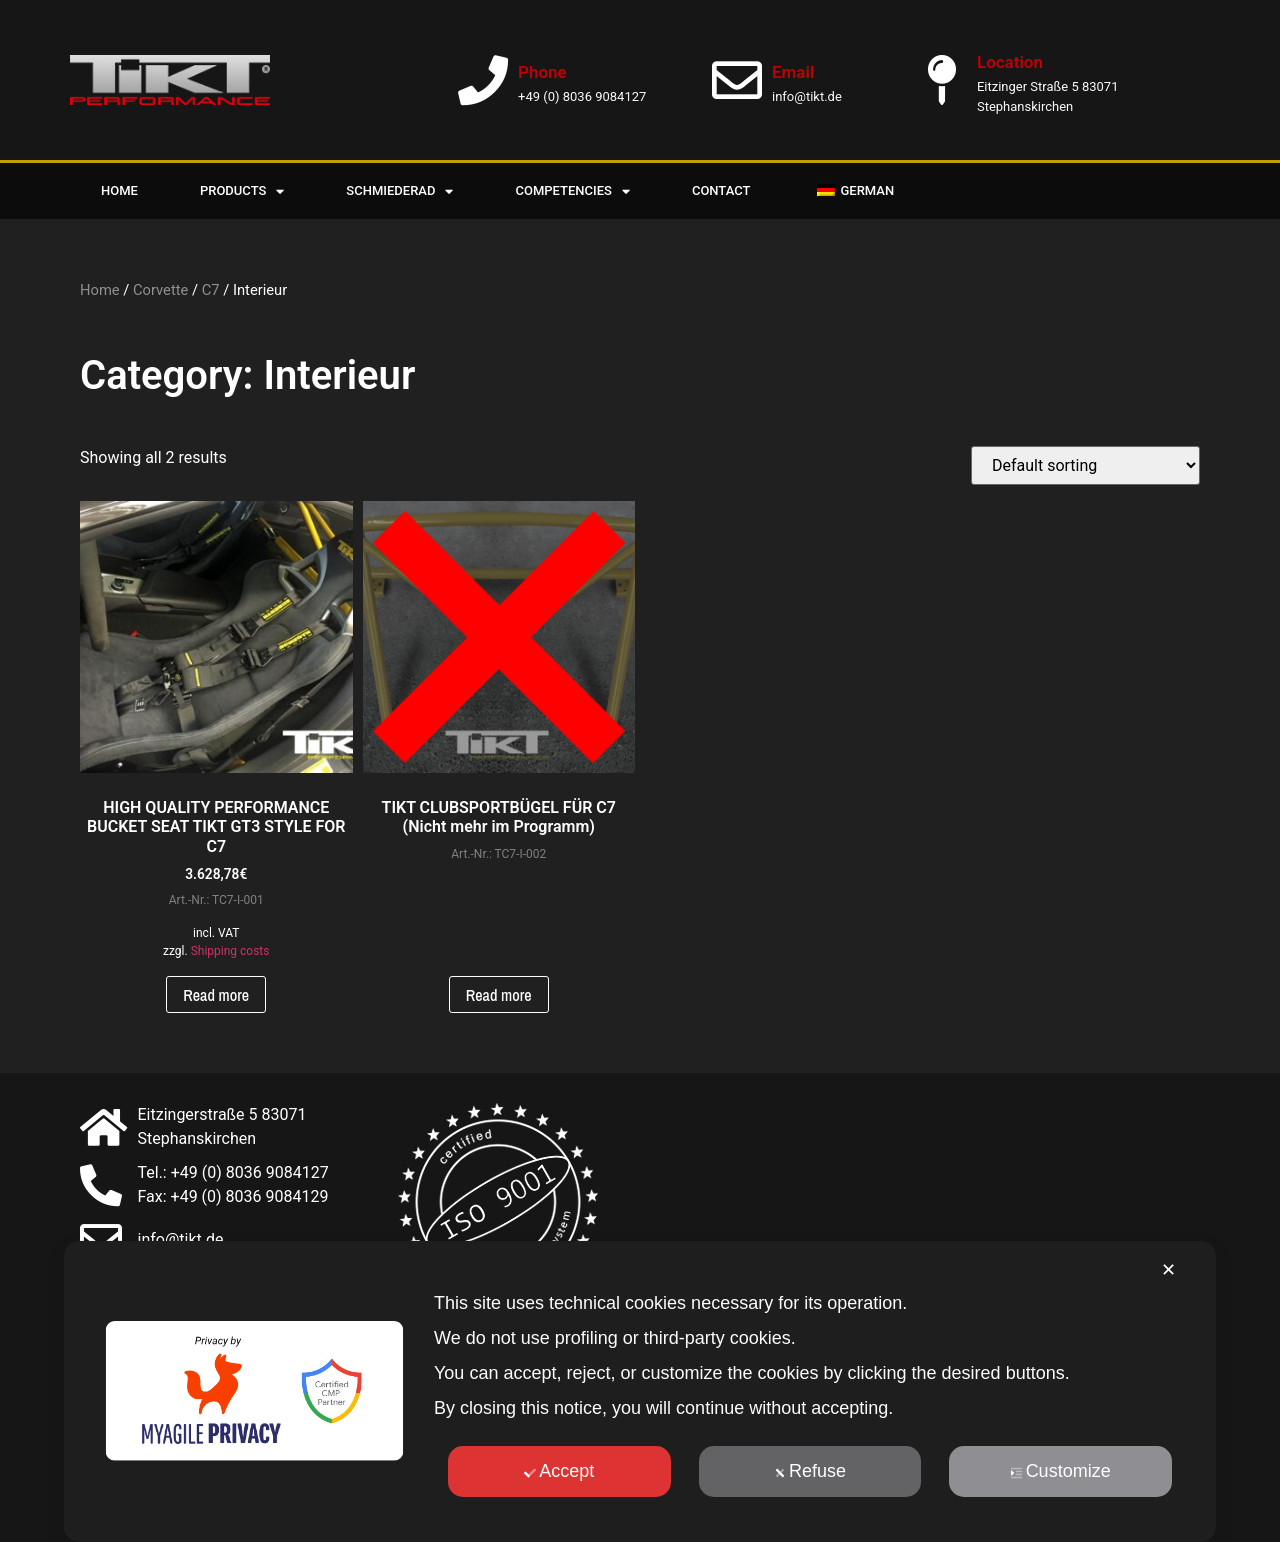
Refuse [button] (810, 1471)
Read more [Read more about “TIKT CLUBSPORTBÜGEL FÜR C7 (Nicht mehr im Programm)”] (499, 995)
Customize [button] (1061, 1471)
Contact (721, 190)
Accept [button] (559, 1471)
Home (119, 190)
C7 (211, 290)
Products (242, 191)
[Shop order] (1085, 465)
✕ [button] (1168, 1270)
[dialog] (640, 1391)
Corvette (160, 290)
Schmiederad (399, 191)
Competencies (572, 191)
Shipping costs (230, 951)
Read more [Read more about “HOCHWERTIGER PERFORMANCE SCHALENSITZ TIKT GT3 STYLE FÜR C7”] (216, 995)
